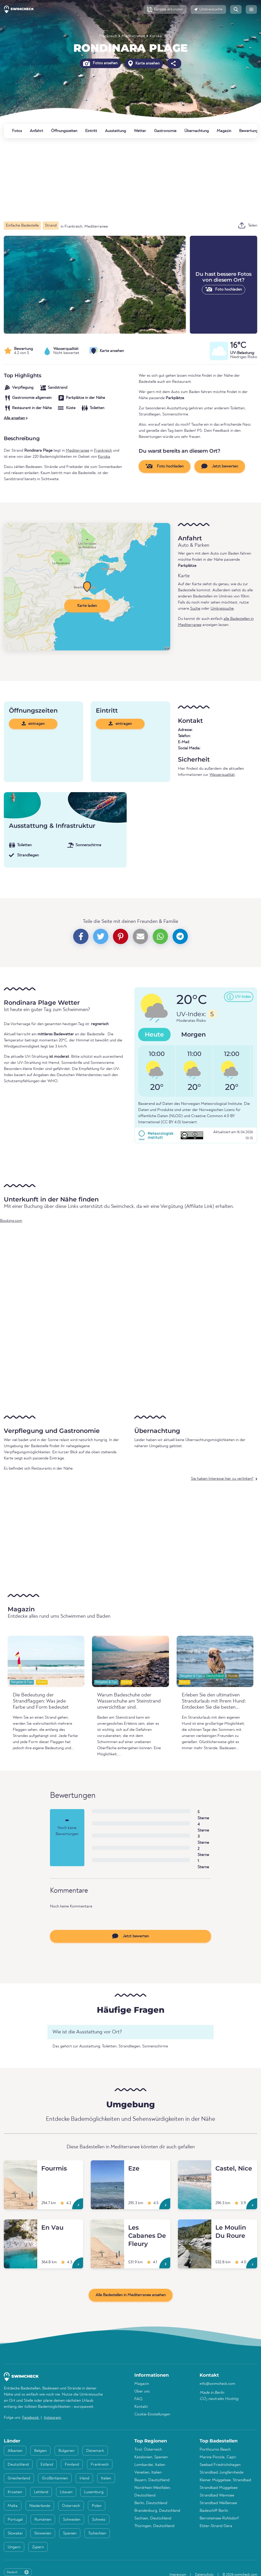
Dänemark (95, 2451)
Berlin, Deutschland (150, 2503)
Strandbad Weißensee (218, 2503)
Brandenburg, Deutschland (157, 2511)
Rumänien (42, 2520)
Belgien (40, 2451)
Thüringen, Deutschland (154, 2526)
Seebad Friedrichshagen (220, 2465)
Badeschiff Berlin (214, 2511)
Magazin (224, 131)
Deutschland (215, 1676)
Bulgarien (66, 2451)
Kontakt (141, 2407)
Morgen (193, 1034)
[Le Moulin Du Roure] (194, 2225)
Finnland (72, 2465)
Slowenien (42, 2533)
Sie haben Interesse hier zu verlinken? (222, 1479)
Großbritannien (55, 2478)
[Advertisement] (130, 179)
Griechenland (19, 2478)
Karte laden (87, 606)
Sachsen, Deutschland (152, 2518)
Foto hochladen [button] (165, 466)
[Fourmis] (20, 2166)
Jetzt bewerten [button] (219, 466)
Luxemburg (93, 2492)
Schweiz (99, 2520)
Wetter (140, 131)
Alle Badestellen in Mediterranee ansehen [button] (131, 2295)
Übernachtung (196, 131)
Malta (13, 2506)
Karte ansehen (144, 63)
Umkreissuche (222, 609)
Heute (154, 1034)
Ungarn (14, 2547)
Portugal (15, 2520)
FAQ (138, 2399)
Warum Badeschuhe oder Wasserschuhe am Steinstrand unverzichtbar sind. (129, 1701)
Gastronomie (165, 131)
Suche (195, 609)
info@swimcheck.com (217, 2384)
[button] (165, 9)
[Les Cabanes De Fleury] (107, 2225)
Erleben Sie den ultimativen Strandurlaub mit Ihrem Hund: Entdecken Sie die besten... (214, 1701)
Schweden (71, 2520)
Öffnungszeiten (64, 131)
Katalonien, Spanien (151, 2457)
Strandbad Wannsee (217, 2495)
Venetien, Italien (148, 2472)
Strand (41, 1682)
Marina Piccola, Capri (218, 2457)
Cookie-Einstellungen (152, 2414)
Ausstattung (115, 131)
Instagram (52, 2418)
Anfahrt (36, 131)
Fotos (17, 131)
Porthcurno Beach (215, 2450)
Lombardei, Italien (149, 2465)
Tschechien (97, 2533)
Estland (47, 2465)
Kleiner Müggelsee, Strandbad (225, 2480)
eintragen (33, 723)
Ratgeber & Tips (22, 1682)
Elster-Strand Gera (216, 2526)
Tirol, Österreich (148, 2450)
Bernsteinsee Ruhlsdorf (219, 2518)
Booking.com (11, 1221)
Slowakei (15, 2533)
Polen (96, 2506)
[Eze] (107, 2166)
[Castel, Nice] (194, 2166)
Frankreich (108, 36)
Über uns (142, 2391)
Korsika (156, 36)
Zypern (38, 2547)
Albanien (15, 2451)
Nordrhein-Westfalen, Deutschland (152, 2491)
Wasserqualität (222, 775)
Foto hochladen (223, 289)
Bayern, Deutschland (151, 2480)
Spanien (69, 2533)
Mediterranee (133, 36)
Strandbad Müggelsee (219, 2488)
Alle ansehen (14, 418)
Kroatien (15, 2492)
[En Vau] (20, 2225)
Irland (84, 2478)
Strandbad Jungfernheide (221, 2472)
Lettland (41, 2492)
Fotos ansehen (100, 63)
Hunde (233, 1676)
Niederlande (39, 2506)
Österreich (71, 2506)
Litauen (66, 2492)
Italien (106, 2478)
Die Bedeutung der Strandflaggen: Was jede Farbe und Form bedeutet (41, 1701)
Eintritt (91, 131)
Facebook (31, 2418)
